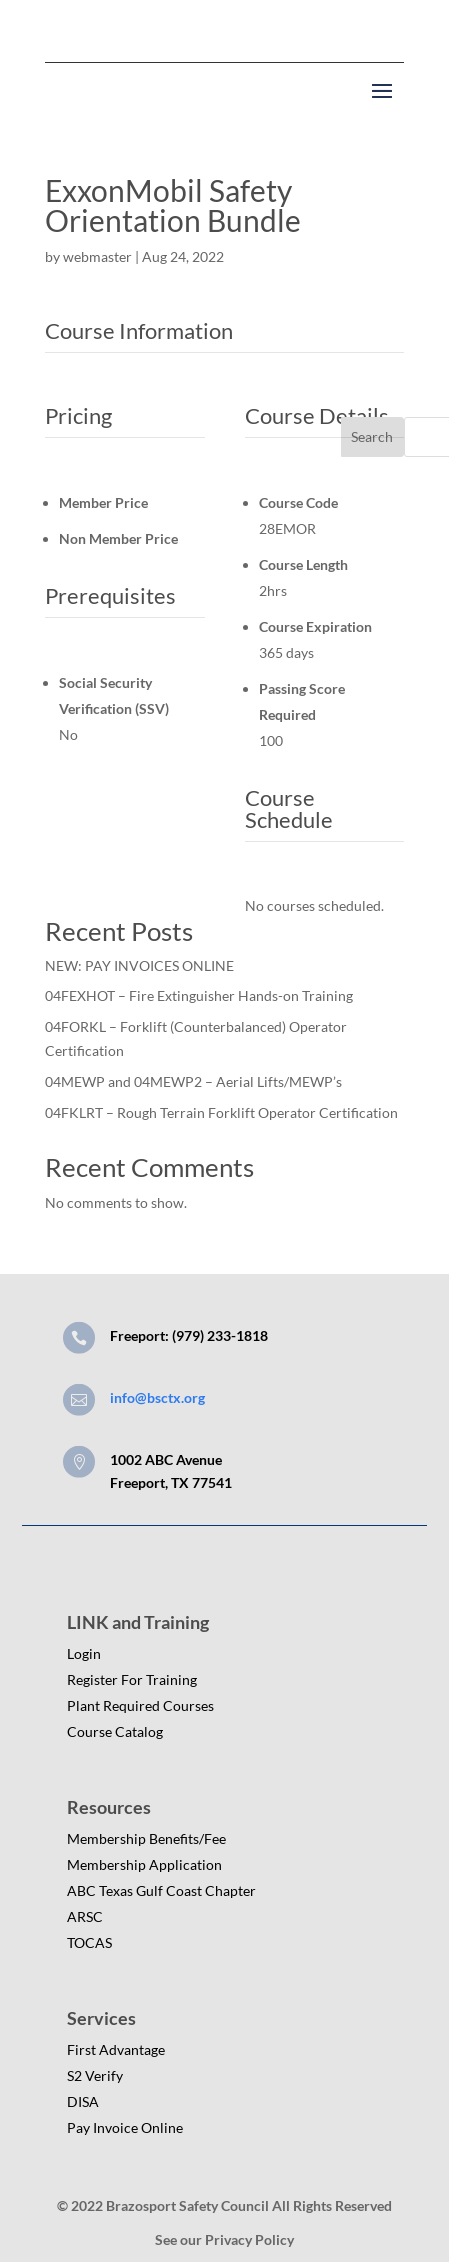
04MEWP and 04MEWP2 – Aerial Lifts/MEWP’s (193, 1081)
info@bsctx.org (157, 1397)
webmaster (97, 256)
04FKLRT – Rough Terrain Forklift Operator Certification (221, 1112)
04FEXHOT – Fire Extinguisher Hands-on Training (199, 995)
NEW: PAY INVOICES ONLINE (139, 965)
